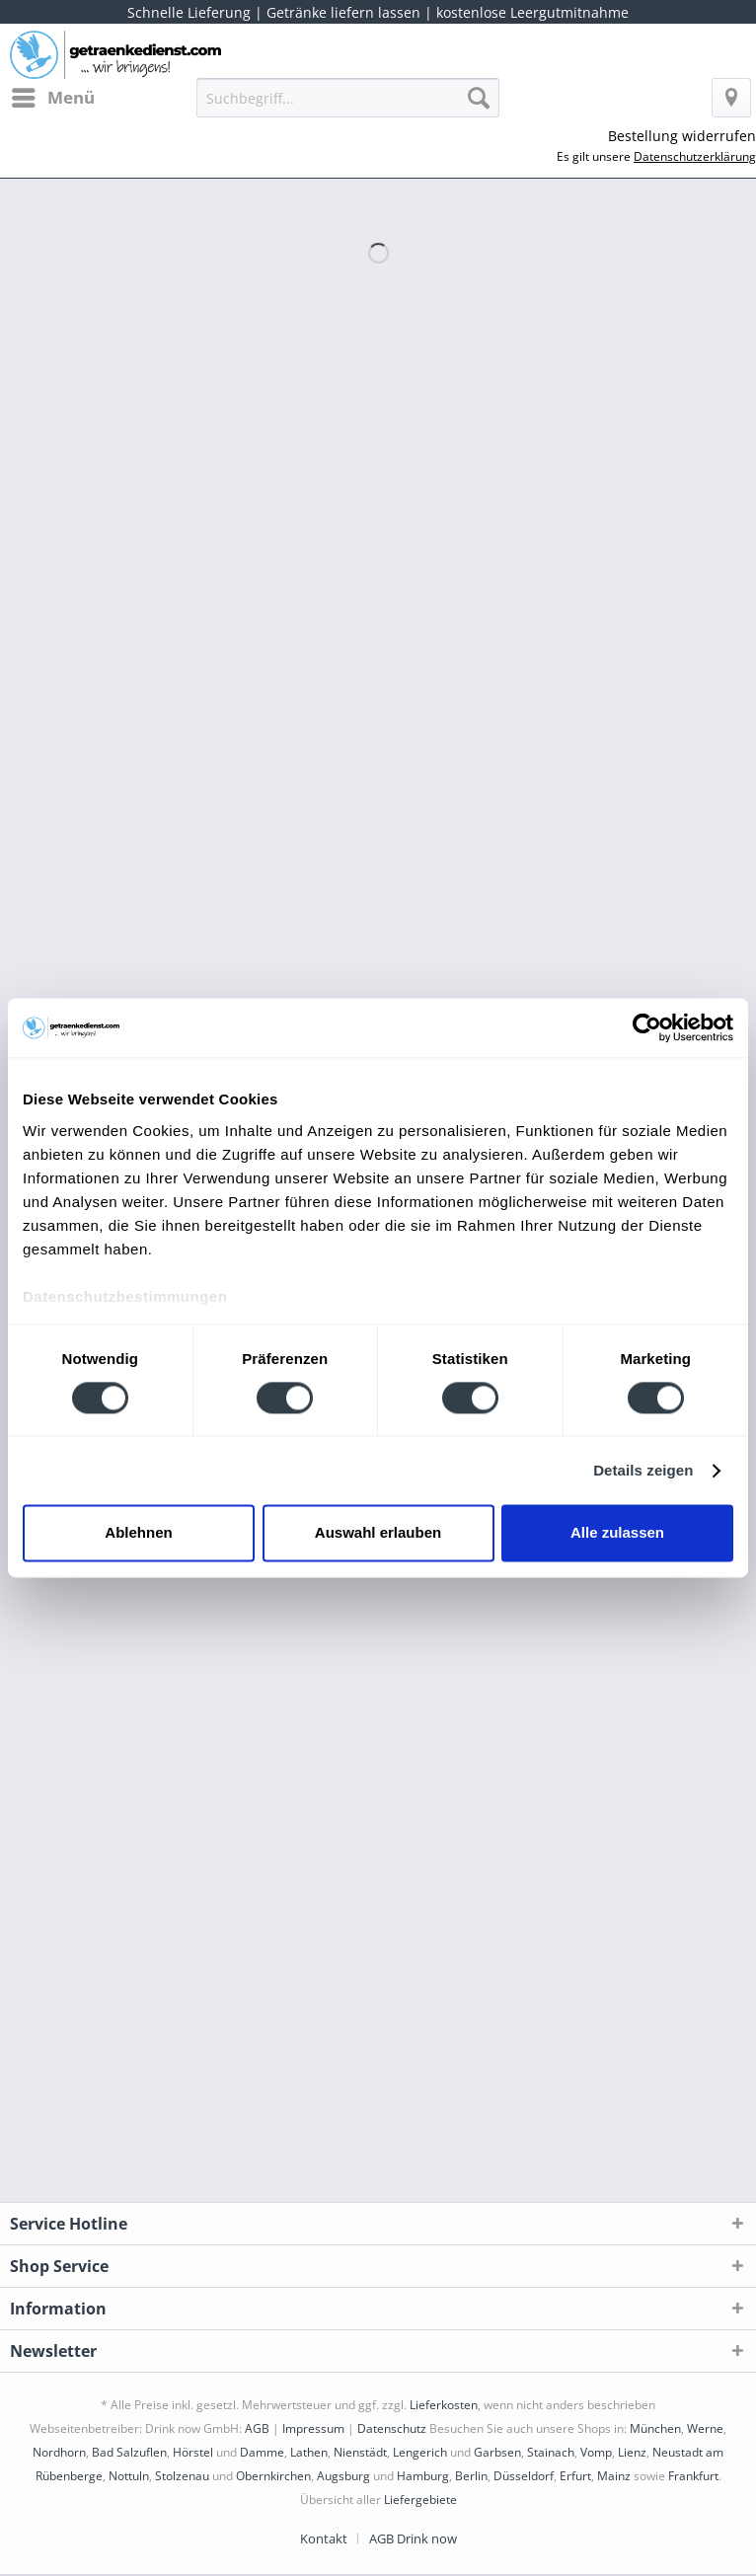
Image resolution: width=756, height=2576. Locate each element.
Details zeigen (643, 1470)
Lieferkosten (444, 2404)
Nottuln (129, 2475)
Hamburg (423, 2475)
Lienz (632, 2452)
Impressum (313, 2428)
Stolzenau (182, 2475)
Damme (262, 2452)
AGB (257, 2428)
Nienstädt (360, 2452)
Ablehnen (138, 1533)
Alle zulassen (617, 1533)
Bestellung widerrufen (682, 135)
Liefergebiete (420, 2499)
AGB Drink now (413, 2538)
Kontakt (323, 2538)
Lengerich (420, 2452)
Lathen (309, 2452)
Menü (53, 95)
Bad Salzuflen (129, 2452)
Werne (705, 2428)
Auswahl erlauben (378, 1533)
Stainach (550, 2452)
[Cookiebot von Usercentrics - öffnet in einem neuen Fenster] (647, 1027)
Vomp (596, 2452)
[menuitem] (52, 97)
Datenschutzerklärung (695, 156)
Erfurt (575, 2475)
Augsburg (343, 2475)
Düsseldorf (523, 2475)
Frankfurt (693, 2475)
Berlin (471, 2475)
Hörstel (193, 2452)
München (655, 2428)
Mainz (614, 2475)
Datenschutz (391, 2428)
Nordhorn (59, 2452)
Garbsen (497, 2452)
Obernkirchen (273, 2475)
